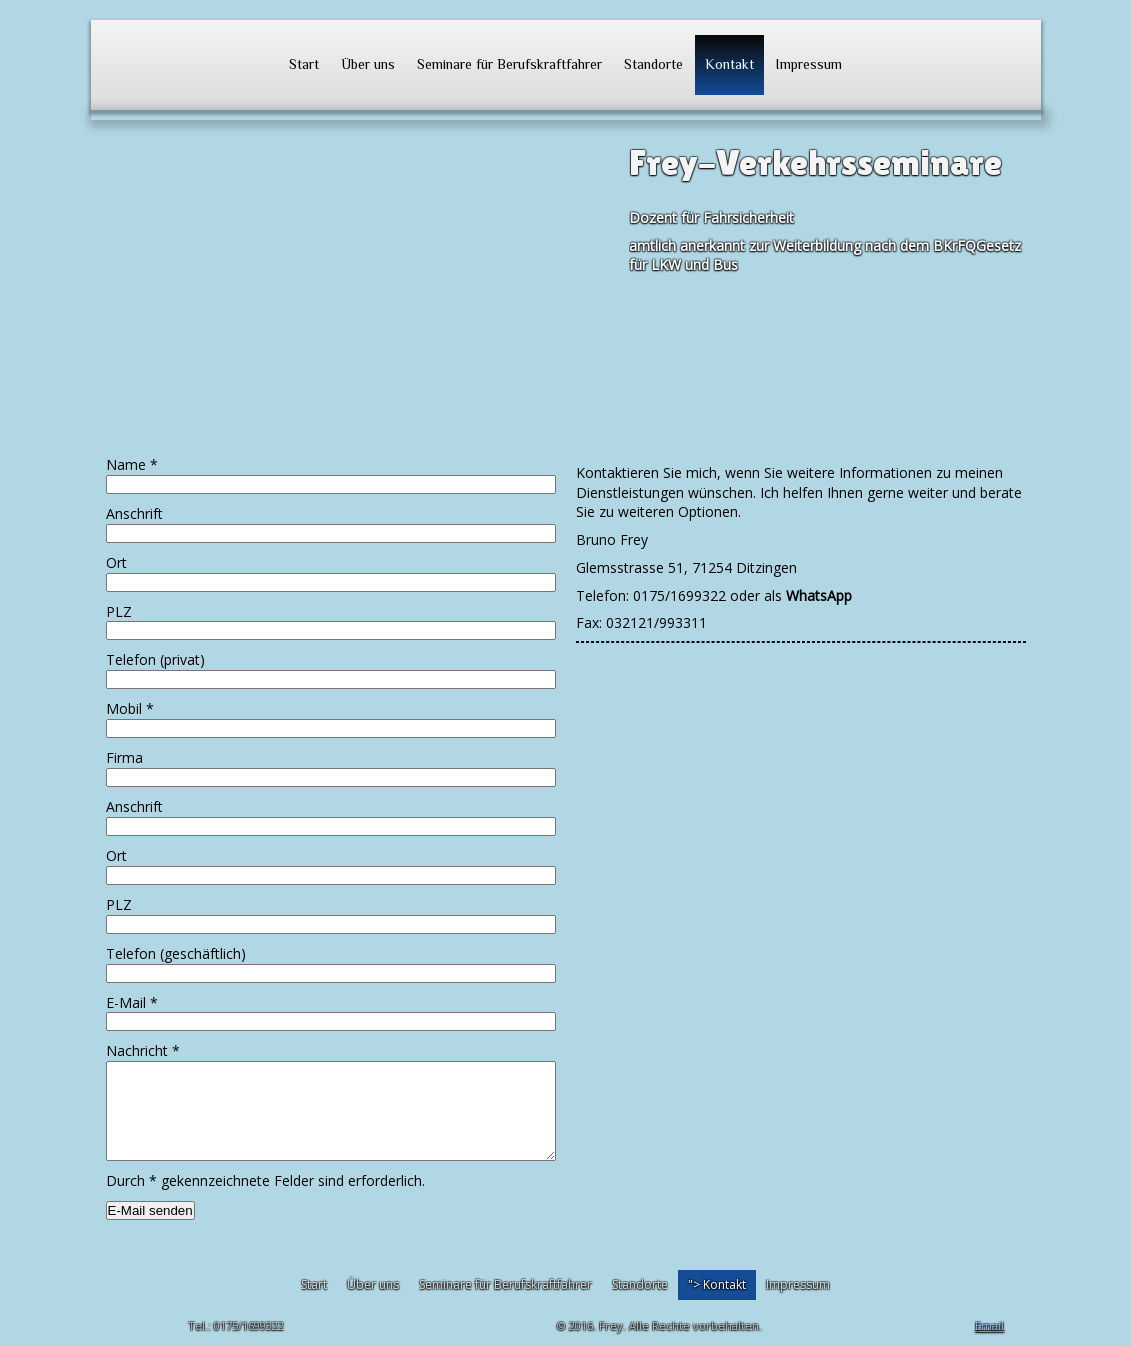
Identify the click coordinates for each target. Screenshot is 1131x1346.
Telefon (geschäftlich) (176, 953)
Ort (116, 562)
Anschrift (134, 513)
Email (989, 1325)
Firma (124, 757)
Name (132, 464)
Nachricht (143, 1050)
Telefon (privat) (155, 659)
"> (717, 1284)
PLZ (119, 611)
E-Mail (132, 1002)
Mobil (130, 708)
